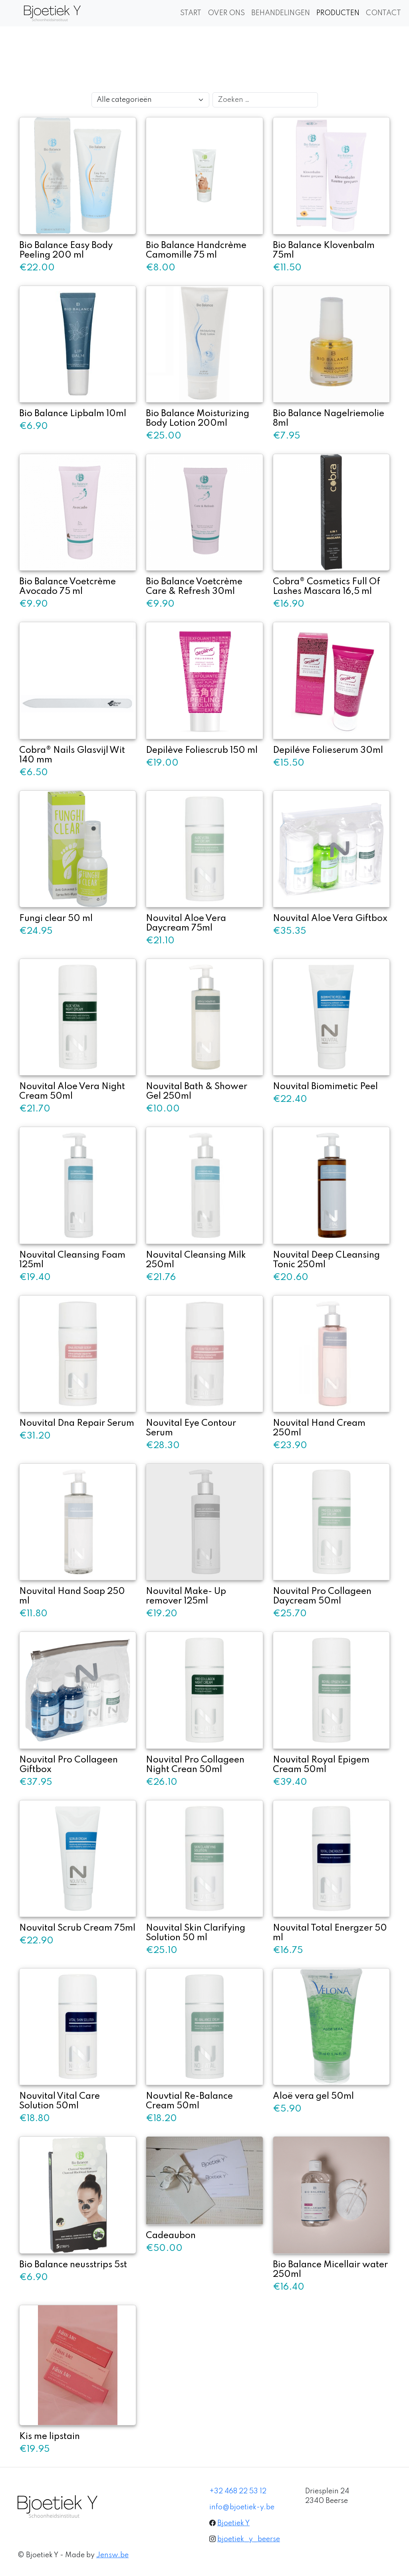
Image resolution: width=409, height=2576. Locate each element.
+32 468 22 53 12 (237, 2491)
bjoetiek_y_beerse (248, 2539)
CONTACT (383, 13)
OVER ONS (226, 13)
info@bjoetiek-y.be (241, 2507)
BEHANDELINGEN (280, 13)
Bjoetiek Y (233, 2523)
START (190, 13)
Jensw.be (112, 2555)
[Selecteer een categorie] (150, 99)
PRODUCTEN (337, 13)
